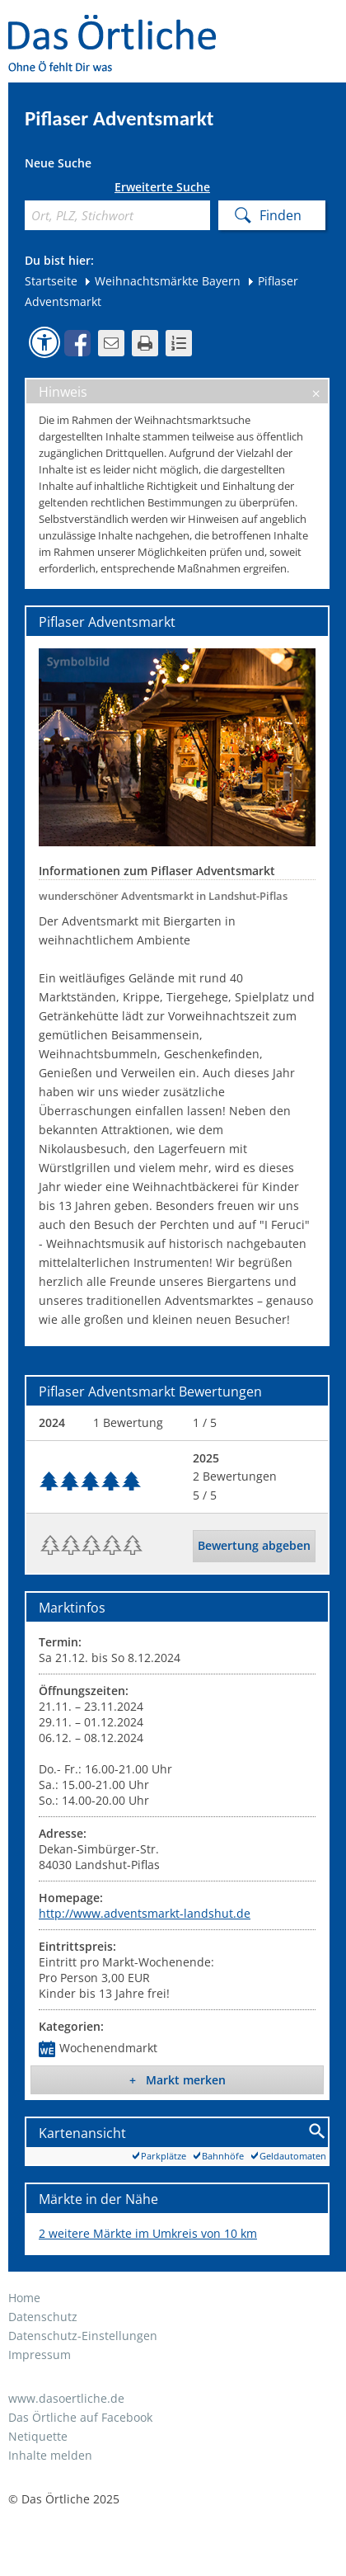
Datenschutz (42, 2316)
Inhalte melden (50, 2455)
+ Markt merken (177, 2080)
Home (24, 2297)
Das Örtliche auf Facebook (80, 2417)
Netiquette (38, 2436)
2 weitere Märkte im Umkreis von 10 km (148, 2233)
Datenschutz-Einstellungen (82, 2335)
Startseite (51, 281)
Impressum (39, 2354)
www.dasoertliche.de (66, 2398)
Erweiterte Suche (162, 187)
